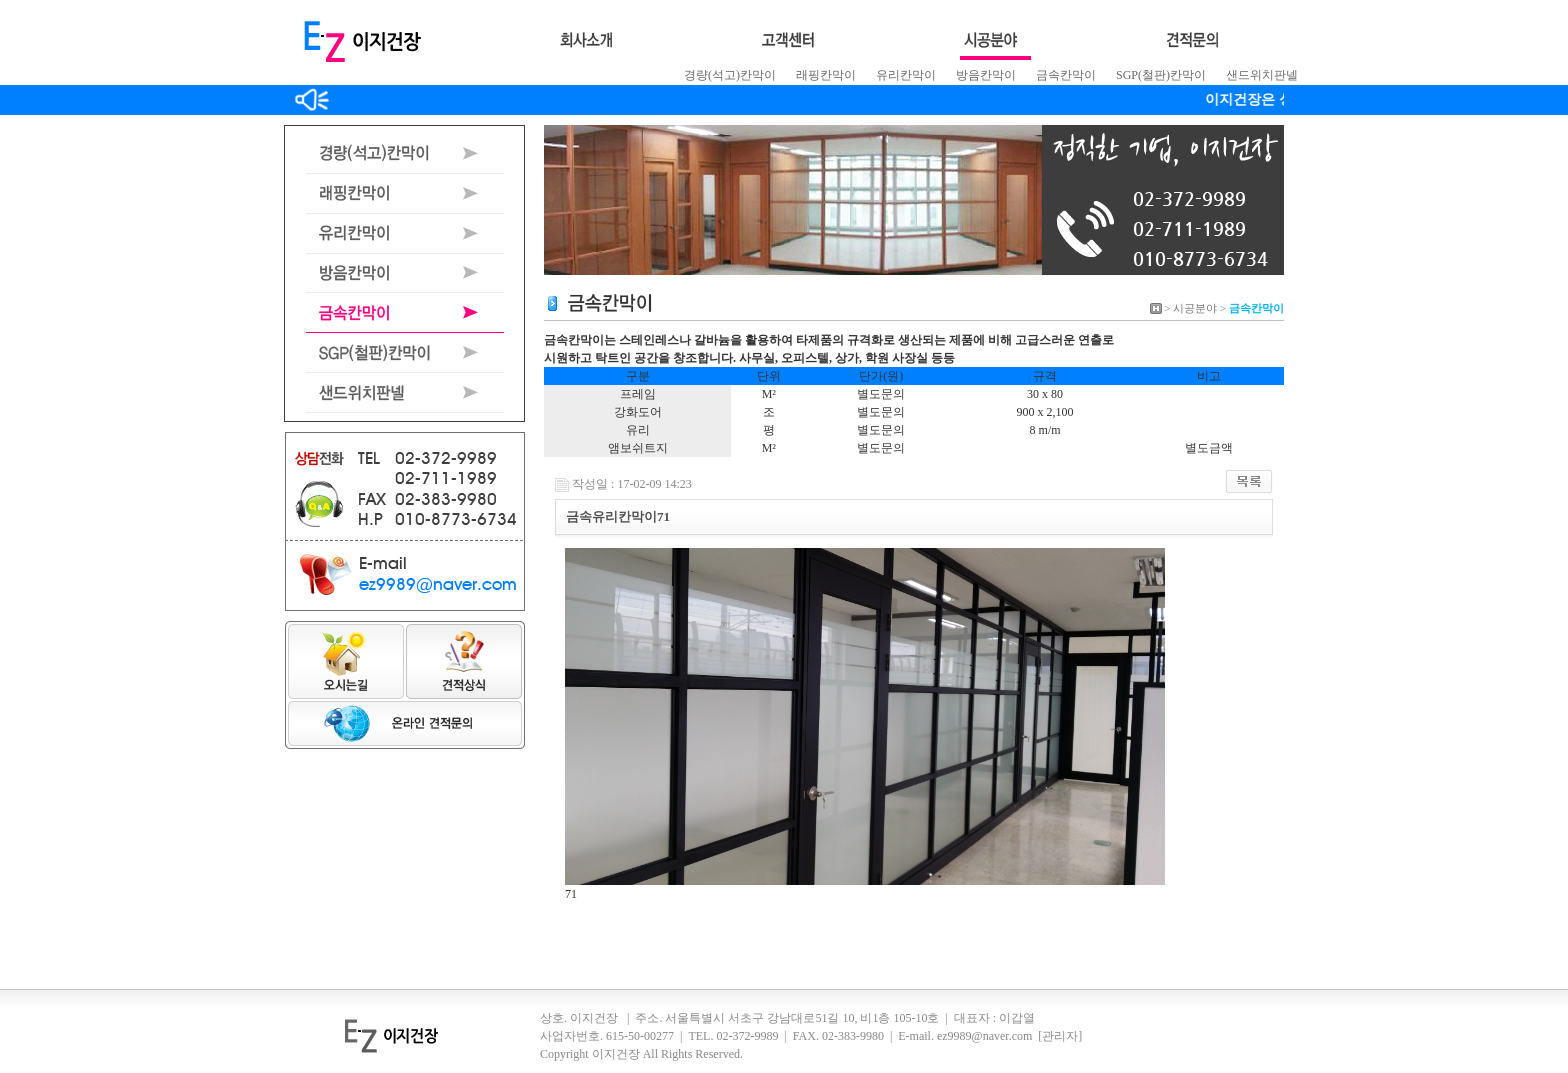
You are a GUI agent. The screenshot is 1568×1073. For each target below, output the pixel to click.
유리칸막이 (906, 75)
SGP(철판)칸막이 (1161, 75)
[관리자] (1060, 1036)
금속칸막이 (1066, 75)
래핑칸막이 (826, 75)
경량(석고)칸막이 (730, 75)
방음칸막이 (986, 75)
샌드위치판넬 (1262, 75)
